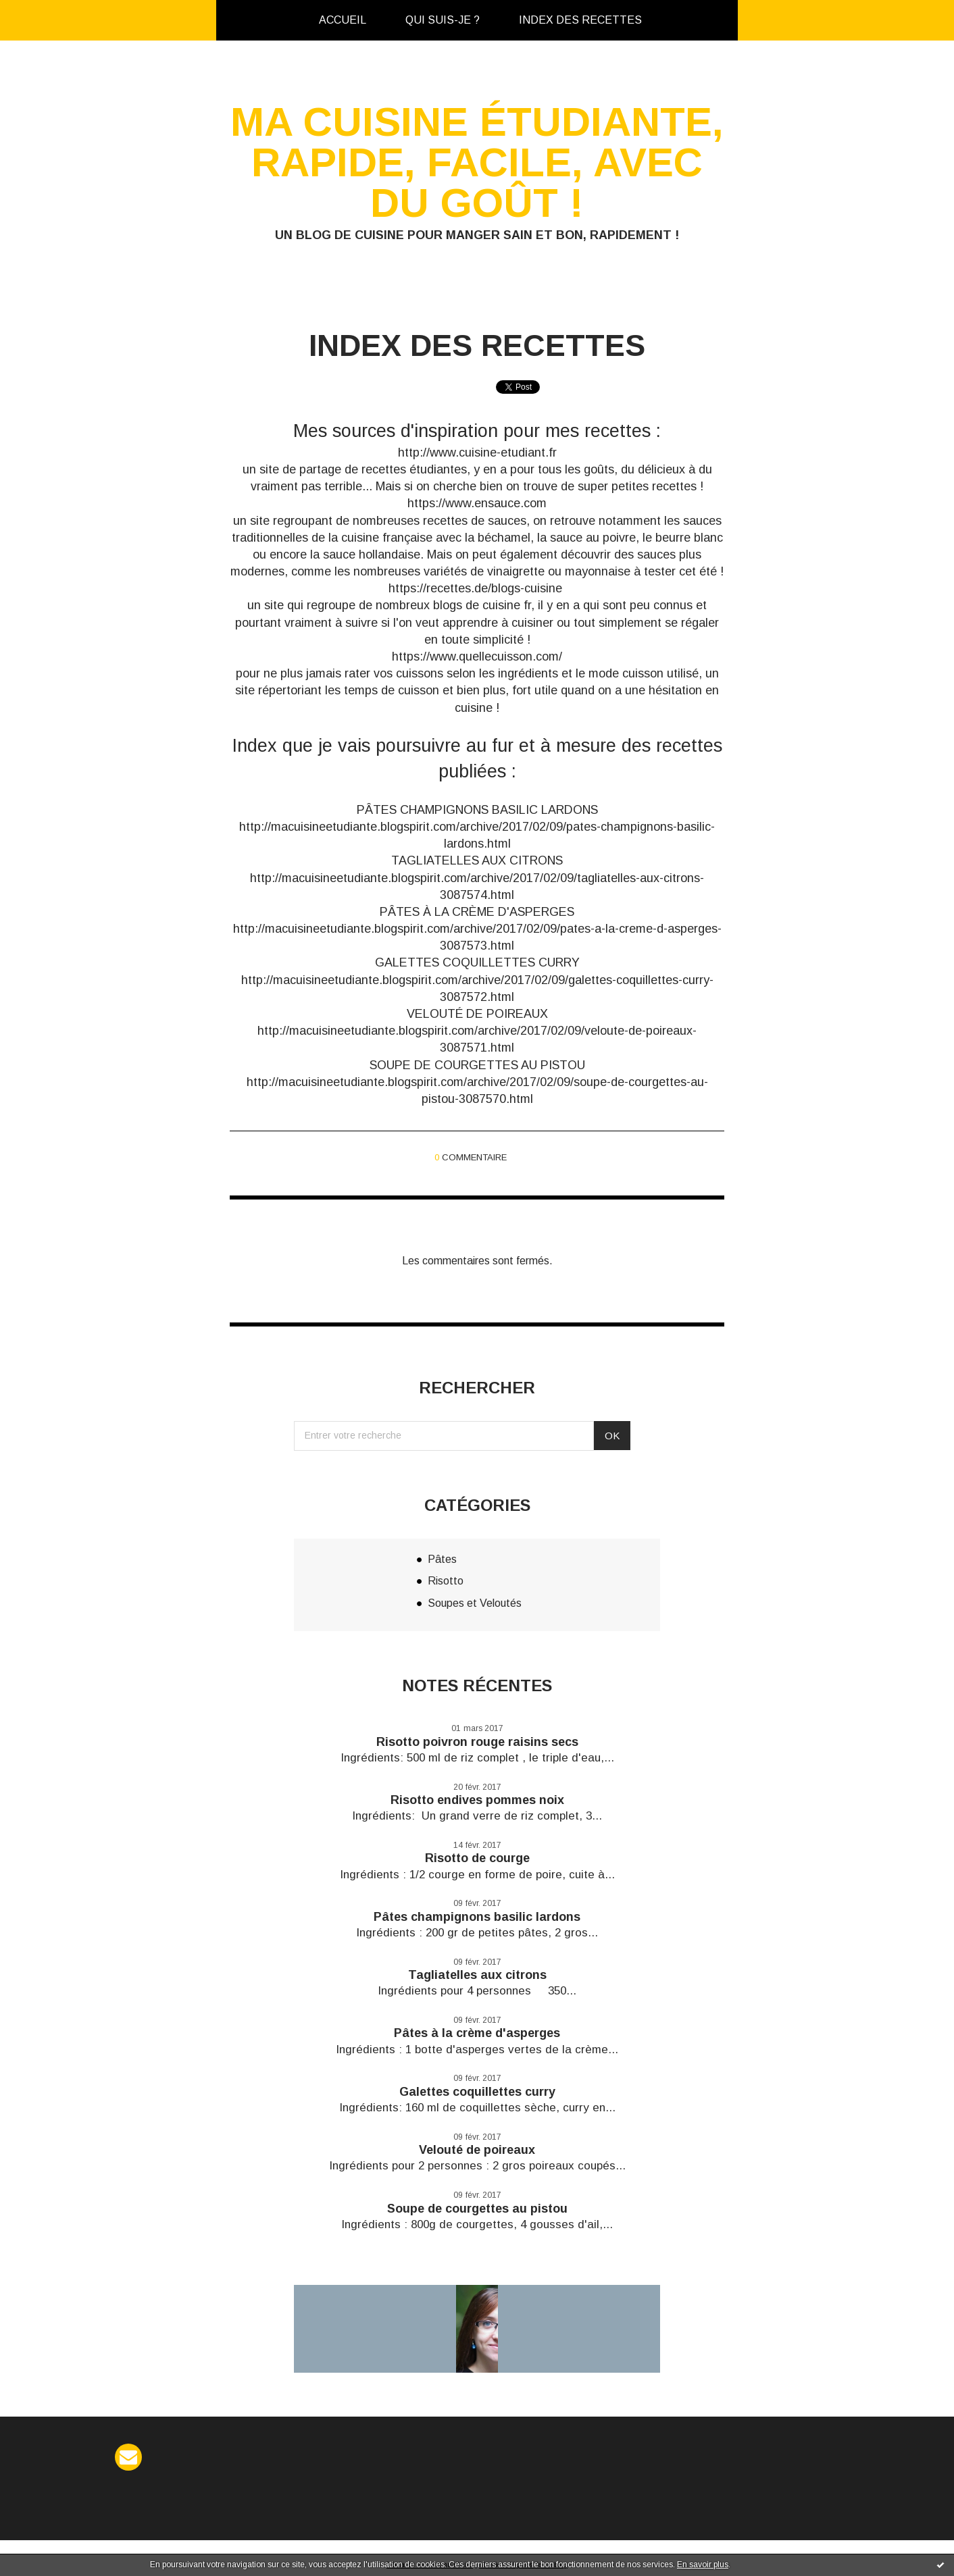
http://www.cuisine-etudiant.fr (477, 452)
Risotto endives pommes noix (477, 1800)
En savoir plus (702, 2564)
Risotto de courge (477, 1858)
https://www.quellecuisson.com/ (477, 656)
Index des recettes (580, 20)
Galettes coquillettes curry (477, 2091)
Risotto (445, 1581)
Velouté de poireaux (477, 2150)
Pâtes (442, 1559)
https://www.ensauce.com (477, 503)
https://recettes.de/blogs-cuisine (475, 588)
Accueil (342, 20)
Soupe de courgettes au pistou (477, 2208)
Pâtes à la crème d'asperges (477, 2033)
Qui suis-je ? (442, 20)
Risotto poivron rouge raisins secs (477, 1742)
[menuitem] (342, 20)
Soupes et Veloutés (475, 1603)
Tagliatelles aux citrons (477, 1975)
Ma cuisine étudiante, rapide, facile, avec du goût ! (477, 162)
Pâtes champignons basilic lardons (477, 1917)
